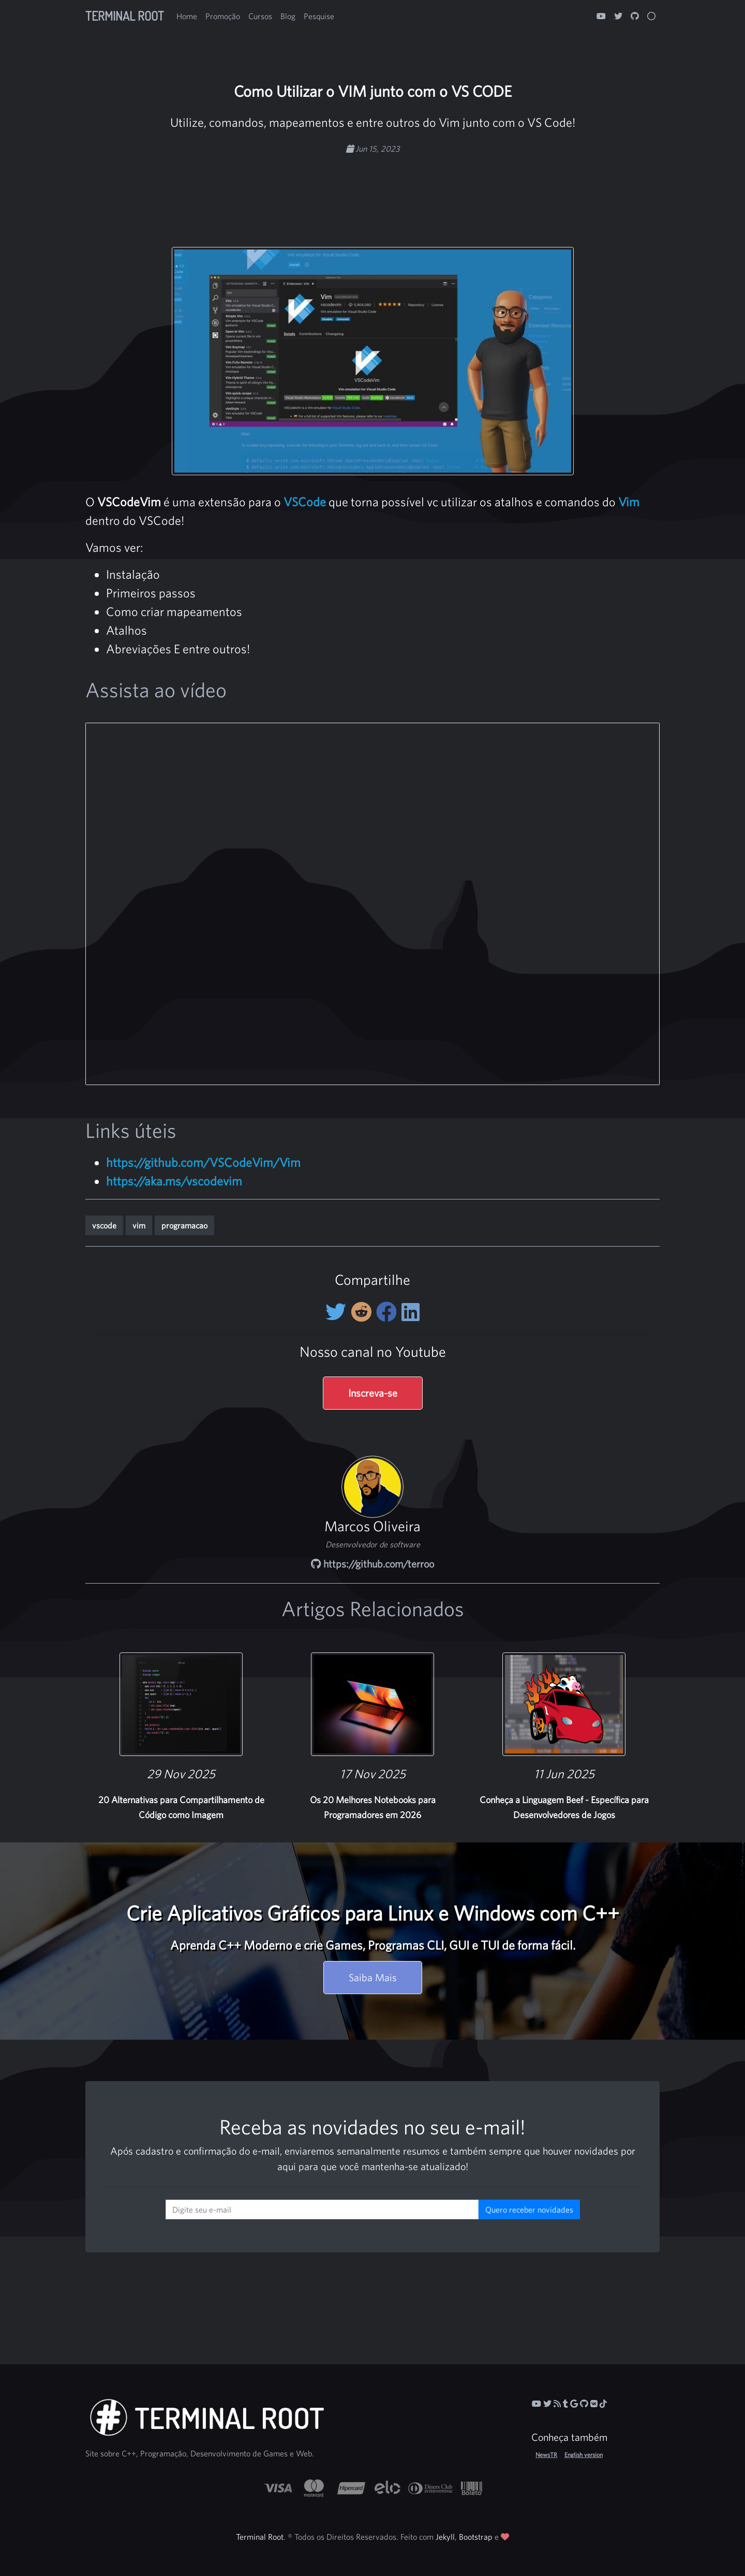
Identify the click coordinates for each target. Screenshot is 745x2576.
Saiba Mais (373, 1977)
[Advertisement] (372, 187)
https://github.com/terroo (372, 1564)
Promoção (222, 16)
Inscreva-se (372, 1393)
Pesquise (319, 16)
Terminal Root (124, 16)
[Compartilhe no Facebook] (388, 1312)
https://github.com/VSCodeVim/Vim (203, 1162)
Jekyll (445, 2536)
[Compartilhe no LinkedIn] (410, 1312)
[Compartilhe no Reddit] (363, 1312)
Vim (628, 501)
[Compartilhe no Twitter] (338, 1312)
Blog (287, 16)
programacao (184, 1225)
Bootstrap (476, 2536)
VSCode (305, 501)
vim (138, 1225)
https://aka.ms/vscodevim (174, 1181)
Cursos (260, 16)
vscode (104, 1225)
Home (186, 16)
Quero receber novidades (529, 2209)
